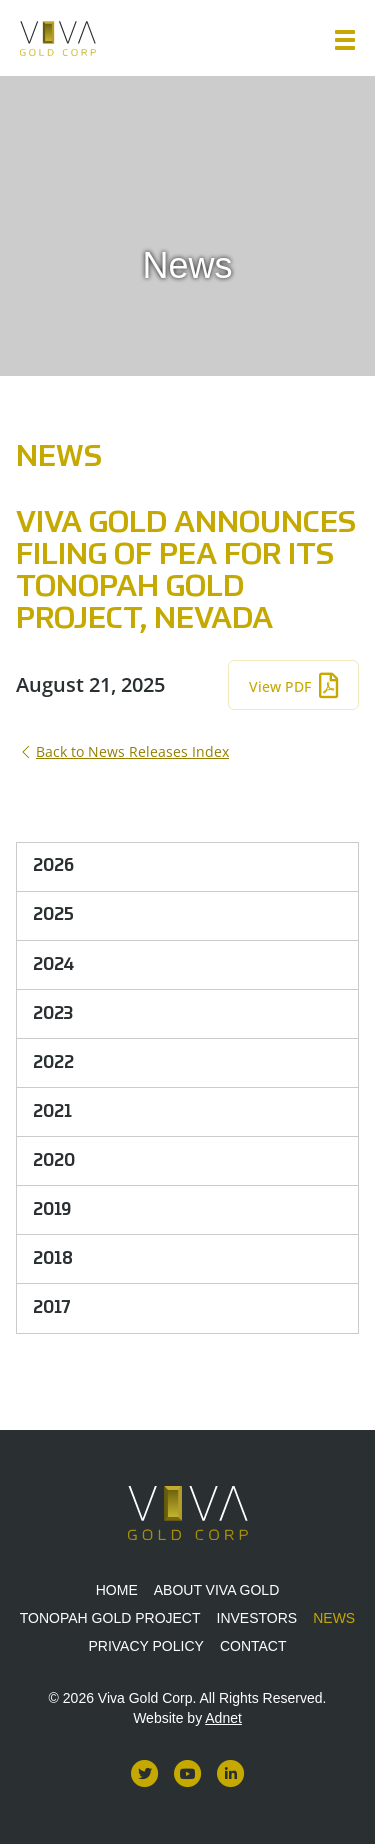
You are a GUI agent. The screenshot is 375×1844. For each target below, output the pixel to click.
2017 (52, 1308)
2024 (53, 965)
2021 (52, 1112)
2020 (54, 1161)
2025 (53, 915)
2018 (53, 1259)
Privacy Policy (145, 1646)
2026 (53, 866)
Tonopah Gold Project (110, 1618)
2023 (53, 1014)
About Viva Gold (217, 1590)
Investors (257, 1618)
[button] (345, 40)
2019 (52, 1210)
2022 (53, 1063)
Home (117, 1590)
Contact (253, 1646)
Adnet (223, 1718)
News (334, 1618)
